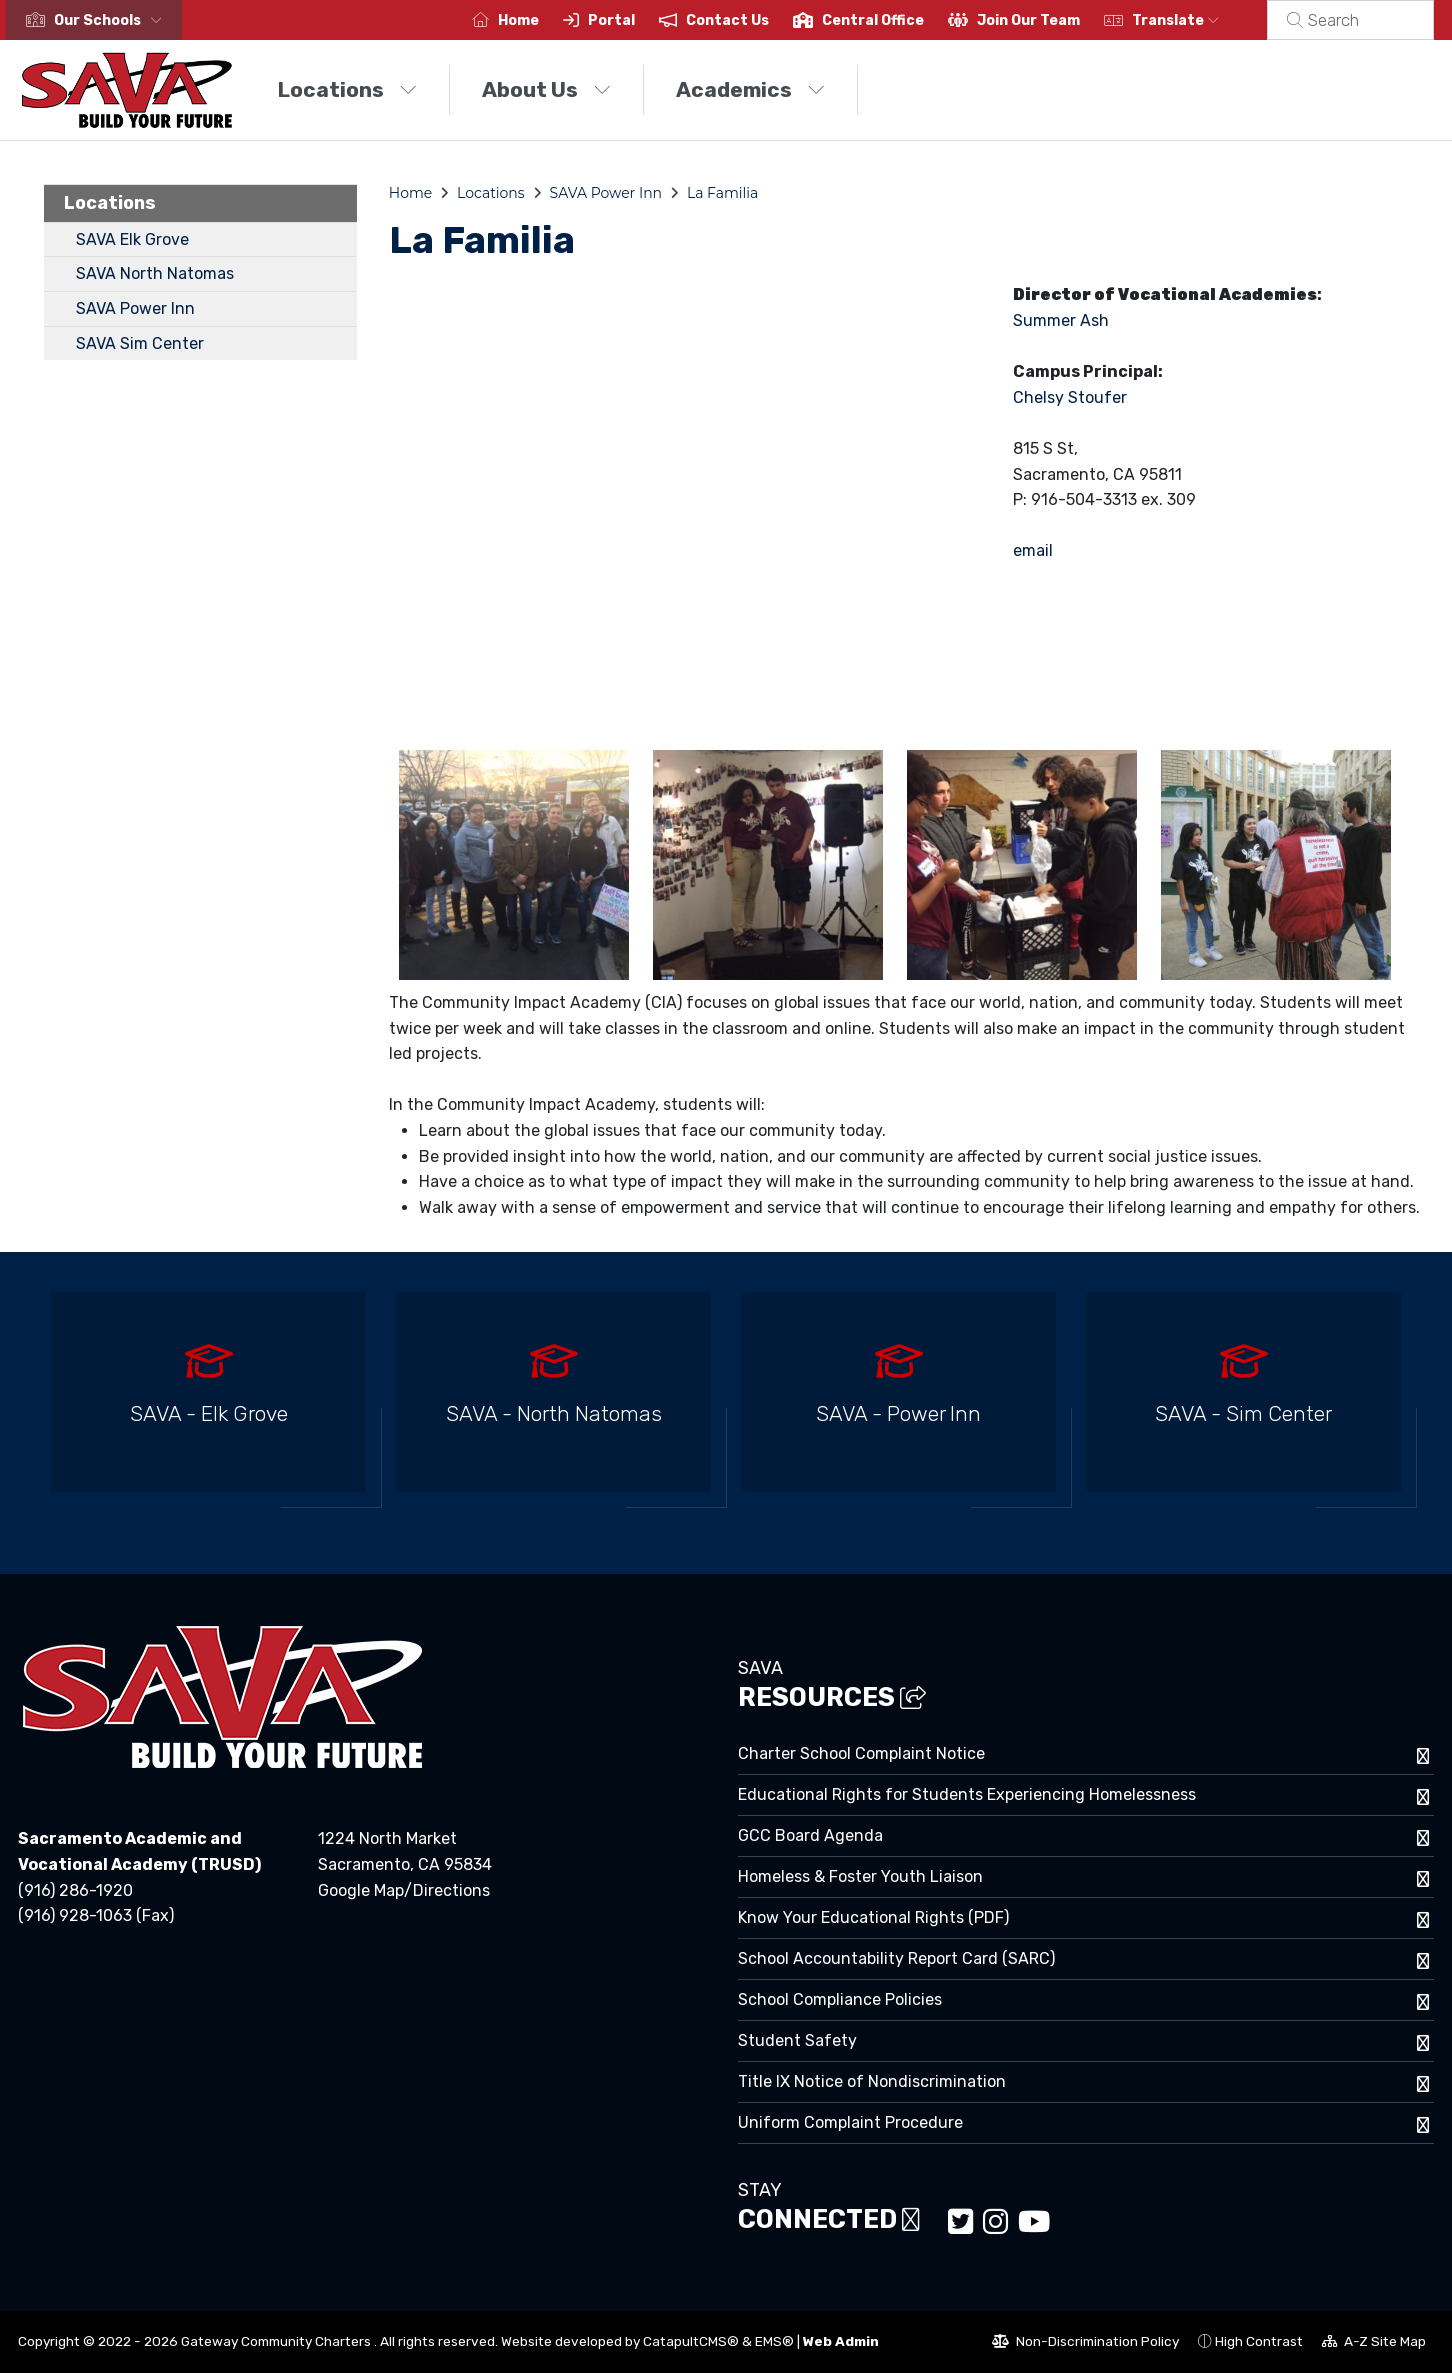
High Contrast (1259, 2341)
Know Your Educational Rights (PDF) (873, 1917)
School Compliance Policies (840, 1999)
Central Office (897, 20)
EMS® (774, 2341)
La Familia (722, 193)
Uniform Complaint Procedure (850, 2122)
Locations (347, 89)
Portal (635, 20)
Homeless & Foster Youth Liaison (860, 1876)
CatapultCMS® (691, 2341)
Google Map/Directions (404, 1890)
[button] (112, 20)
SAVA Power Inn (135, 308)
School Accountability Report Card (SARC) (896, 1958)
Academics (750, 89)
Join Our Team (1052, 20)
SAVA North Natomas (155, 273)
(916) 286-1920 (75, 1890)
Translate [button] (1199, 20)
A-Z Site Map (1374, 2344)
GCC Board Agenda (810, 1835)
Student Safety (797, 2040)
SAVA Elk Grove (132, 239)
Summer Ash (1061, 320)
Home (542, 20)
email (1033, 550)
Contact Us (751, 20)
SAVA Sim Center (140, 343)
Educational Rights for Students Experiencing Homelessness (967, 1794)
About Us (546, 89)
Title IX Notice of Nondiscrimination (872, 2081)
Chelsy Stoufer (1070, 397)
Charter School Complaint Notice (861, 1753)
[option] (208, 1400)
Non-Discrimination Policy (1085, 2344)
